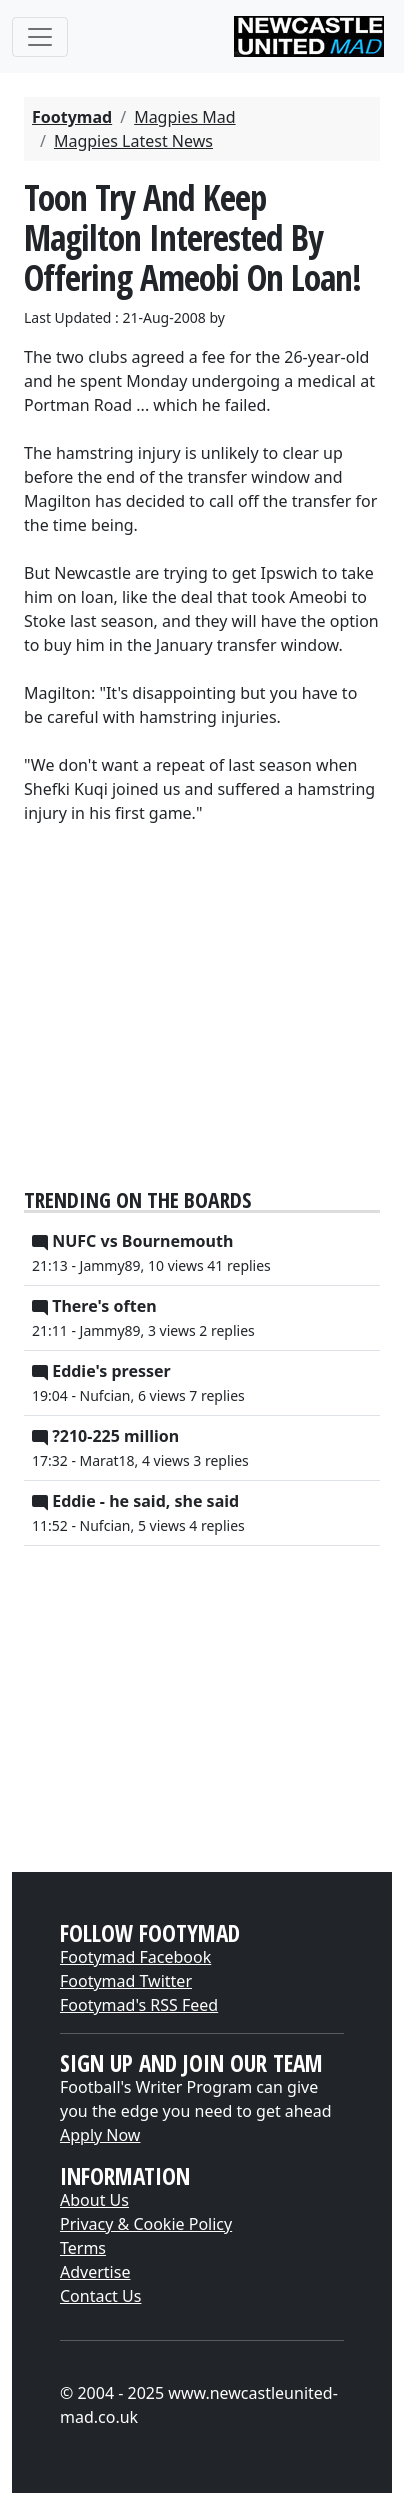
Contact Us (100, 2296)
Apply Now (100, 2135)
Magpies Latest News (133, 141)
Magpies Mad (184, 117)
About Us (94, 2200)
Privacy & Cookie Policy (146, 2224)
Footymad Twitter (126, 1981)
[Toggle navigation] (40, 37)
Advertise (95, 2272)
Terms (83, 2248)
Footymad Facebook (135, 1957)
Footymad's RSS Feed (139, 2005)
